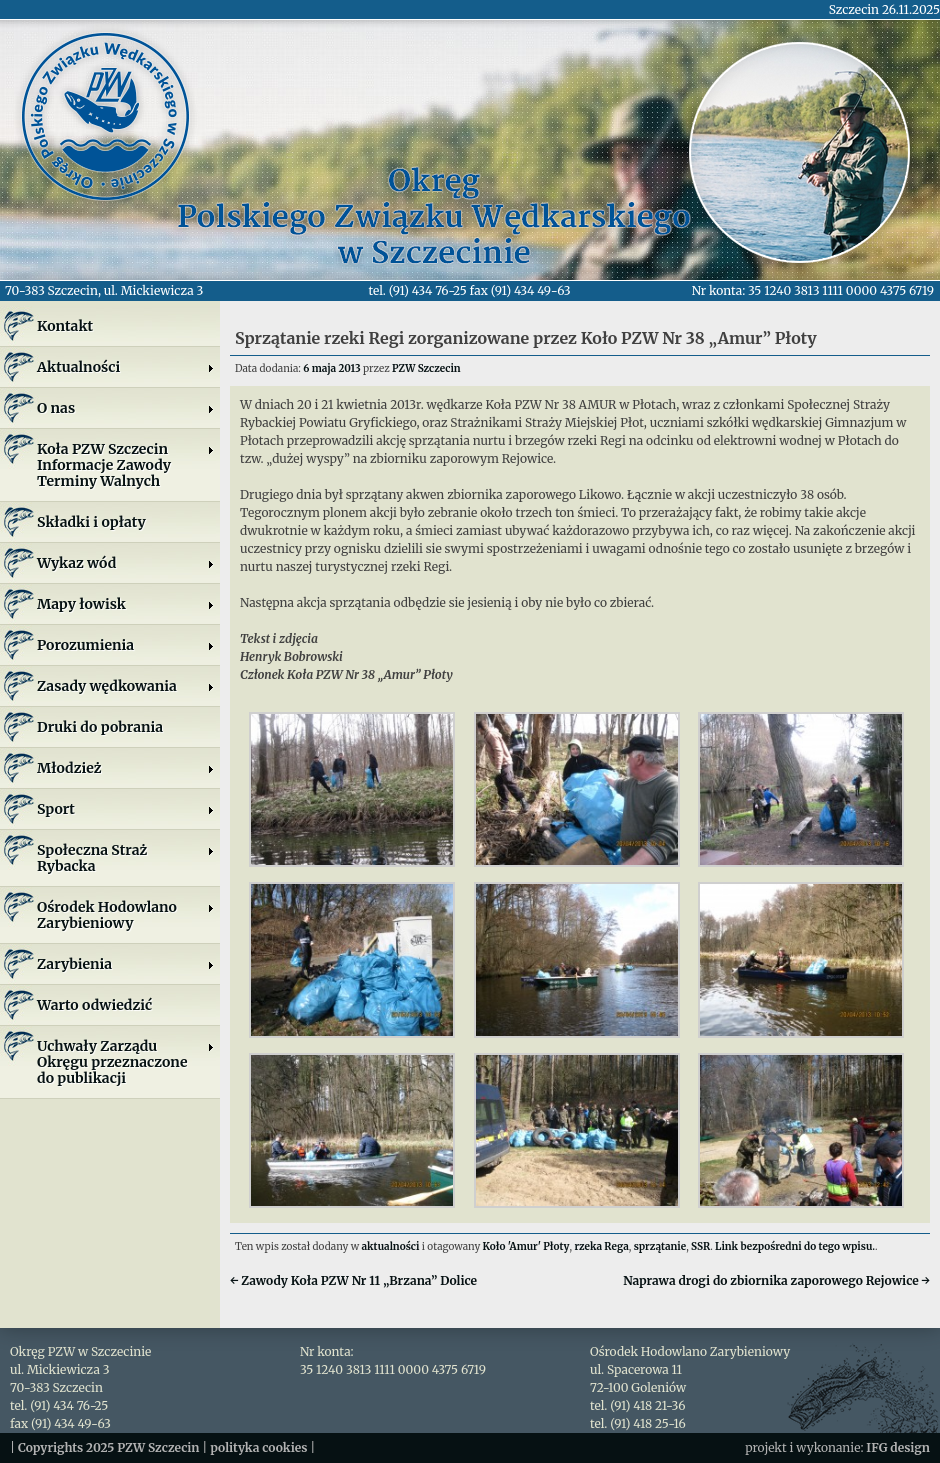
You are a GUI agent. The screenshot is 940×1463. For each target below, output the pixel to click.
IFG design (898, 1447)
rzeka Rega (601, 1246)
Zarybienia (126, 964)
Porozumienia (126, 645)
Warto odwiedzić (94, 1005)
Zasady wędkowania (126, 686)
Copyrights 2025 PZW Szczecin (109, 1447)
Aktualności (126, 367)
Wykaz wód (126, 563)
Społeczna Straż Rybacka (126, 858)
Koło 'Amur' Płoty (526, 1246)
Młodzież (126, 768)
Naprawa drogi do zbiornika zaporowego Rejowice (776, 1280)
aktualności (391, 1246)
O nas (126, 408)
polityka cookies (258, 1447)
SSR (700, 1246)
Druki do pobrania (100, 727)
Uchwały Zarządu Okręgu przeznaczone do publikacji (126, 1062)
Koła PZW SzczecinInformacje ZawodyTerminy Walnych (126, 465)
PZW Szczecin (426, 368)
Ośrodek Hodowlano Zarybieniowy (126, 915)
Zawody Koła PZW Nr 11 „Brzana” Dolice (353, 1280)
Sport (126, 809)
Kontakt (65, 326)
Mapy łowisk (126, 604)
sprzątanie (660, 1246)
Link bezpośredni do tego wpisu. (795, 1246)
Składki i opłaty (91, 522)
